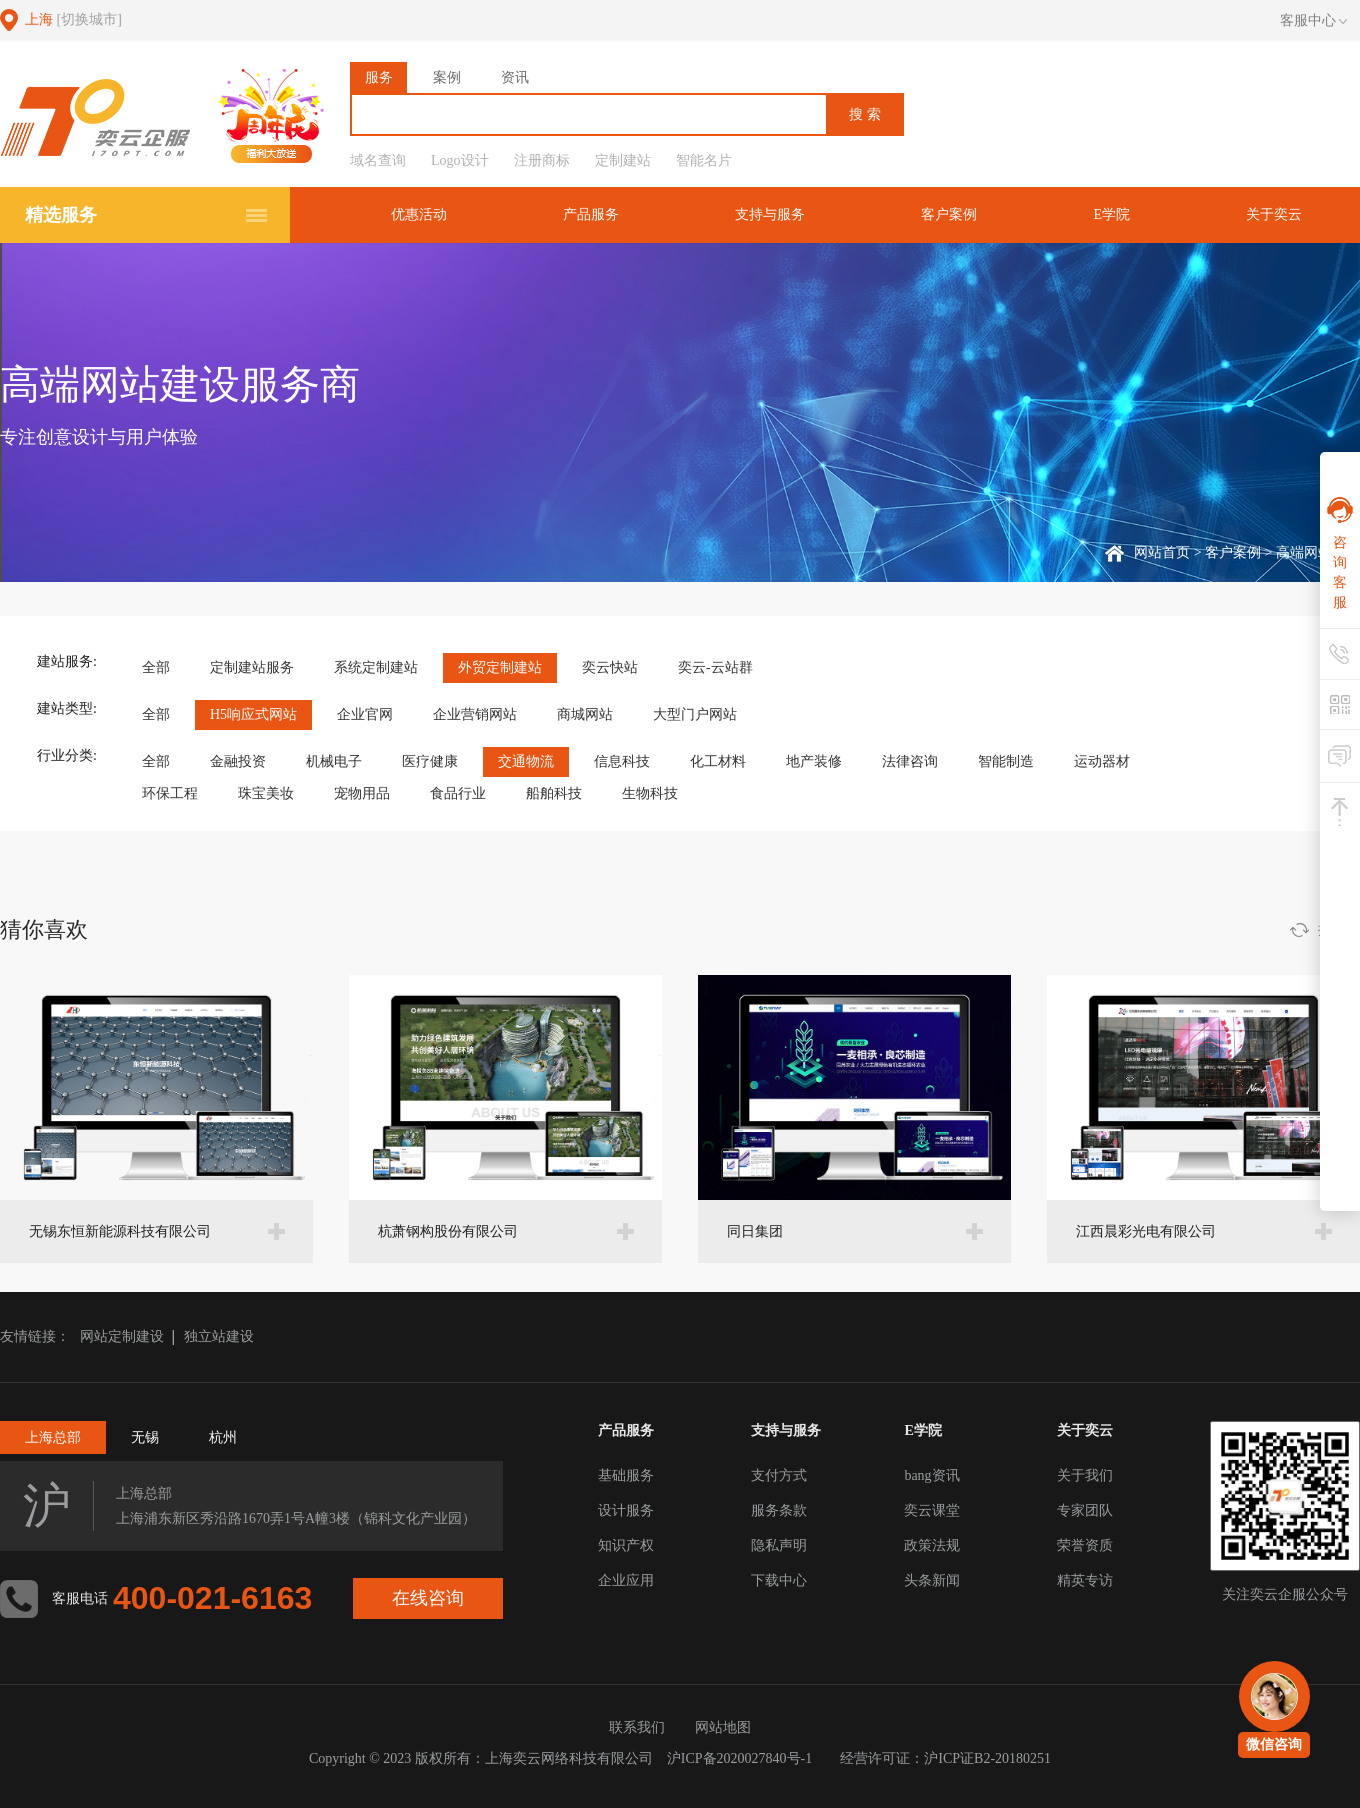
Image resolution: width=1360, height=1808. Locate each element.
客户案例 (949, 214)
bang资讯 (931, 1475)
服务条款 (779, 1510)
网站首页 (1162, 552)
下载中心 (779, 1580)
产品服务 (591, 214)
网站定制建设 (122, 1336)
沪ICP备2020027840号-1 (739, 1758)
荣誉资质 (1085, 1545)
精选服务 (61, 215)
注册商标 (542, 160)
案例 (447, 77)
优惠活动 (419, 214)
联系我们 (637, 1727)
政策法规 (932, 1545)
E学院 (1111, 214)
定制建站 (623, 160)
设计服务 (626, 1510)
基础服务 (626, 1475)
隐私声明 (779, 1545)
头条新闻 (932, 1580)
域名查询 (378, 160)
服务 (379, 77)
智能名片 (704, 160)
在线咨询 (428, 1598)
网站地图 (723, 1727)
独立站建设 (219, 1336)
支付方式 (779, 1475)
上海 (73, 19)
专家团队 (1085, 1510)
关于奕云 (1274, 214)
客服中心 (1313, 21)
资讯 (515, 77)
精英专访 (1085, 1580)
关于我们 (1085, 1475)
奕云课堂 (932, 1510)
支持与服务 (770, 214)
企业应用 (626, 1580)
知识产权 (626, 1545)
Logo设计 (460, 160)
